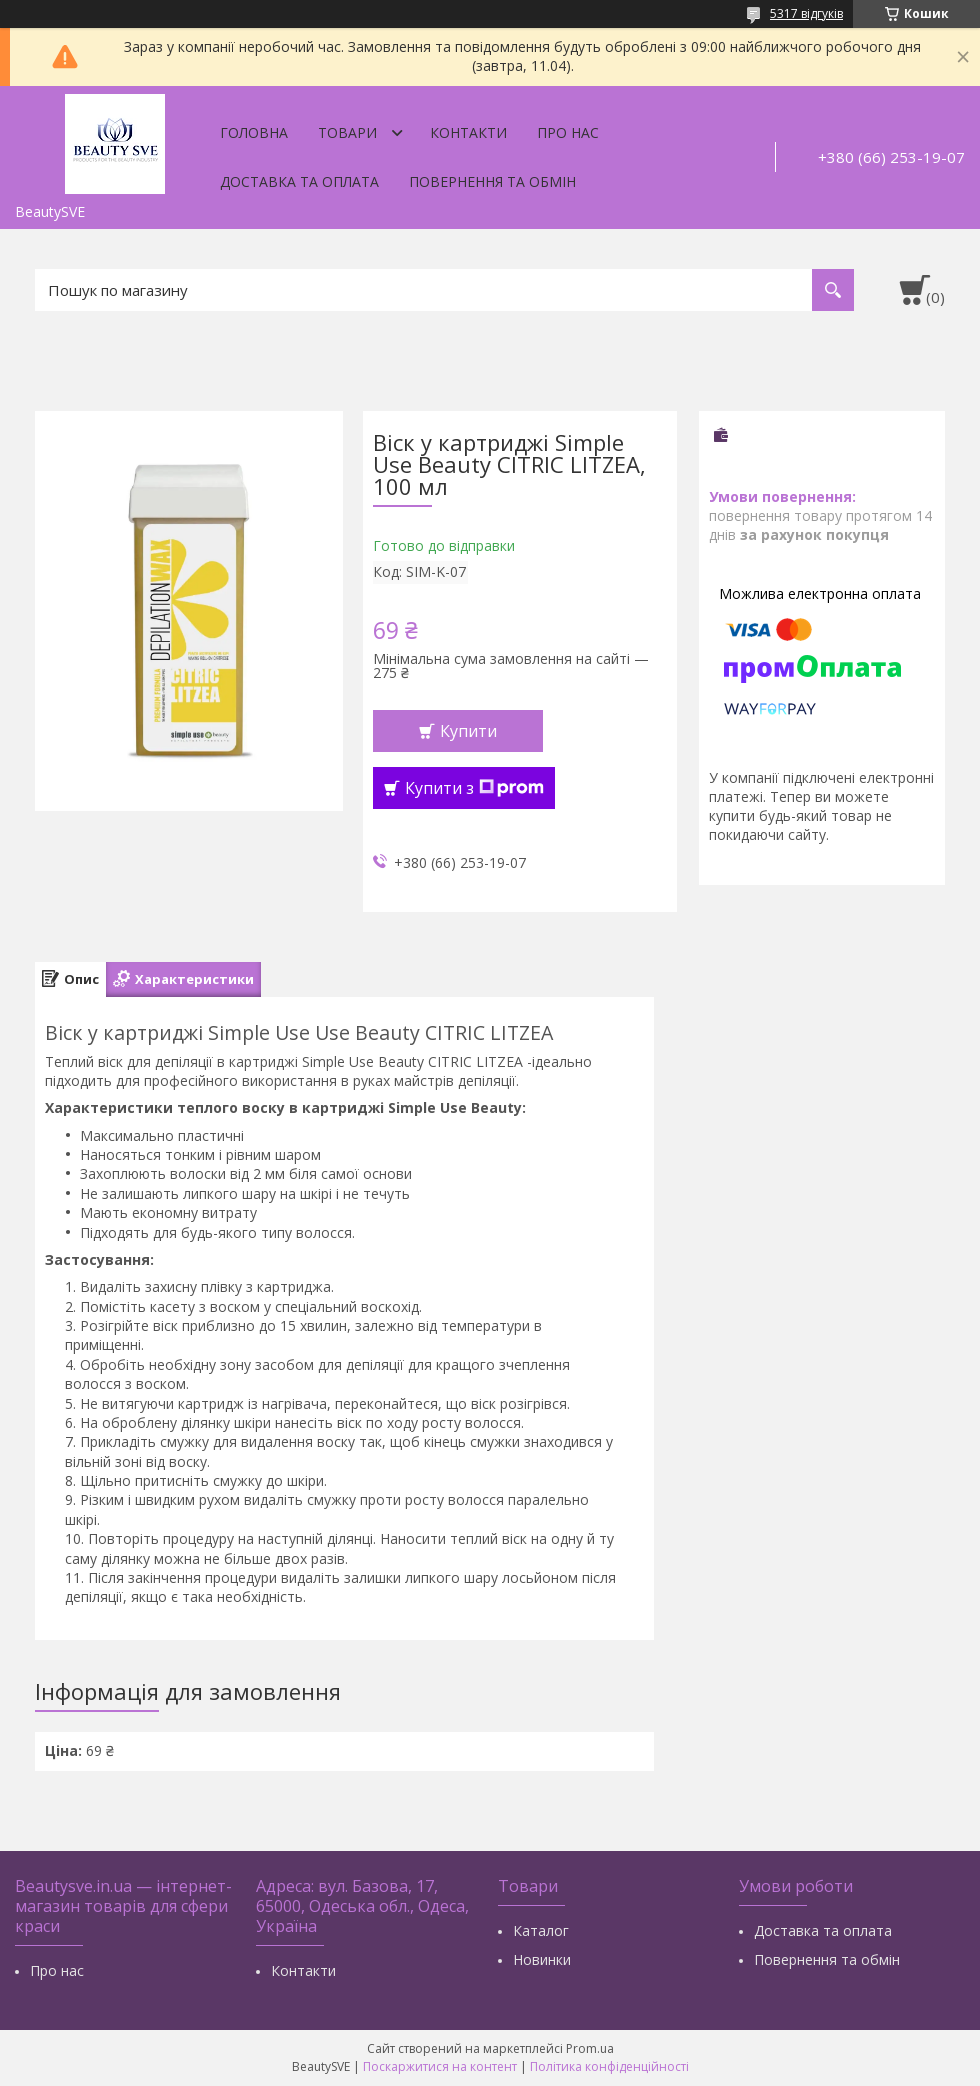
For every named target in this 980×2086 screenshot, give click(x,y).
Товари (347, 132)
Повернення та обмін (492, 181)
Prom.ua (590, 2048)
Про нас (568, 132)
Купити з (474, 788)
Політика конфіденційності (609, 2066)
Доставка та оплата (299, 181)
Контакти (468, 132)
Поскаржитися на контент (440, 2066)
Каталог (541, 1930)
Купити (468, 731)
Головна (254, 132)
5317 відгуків (806, 13)
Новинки (542, 1959)
